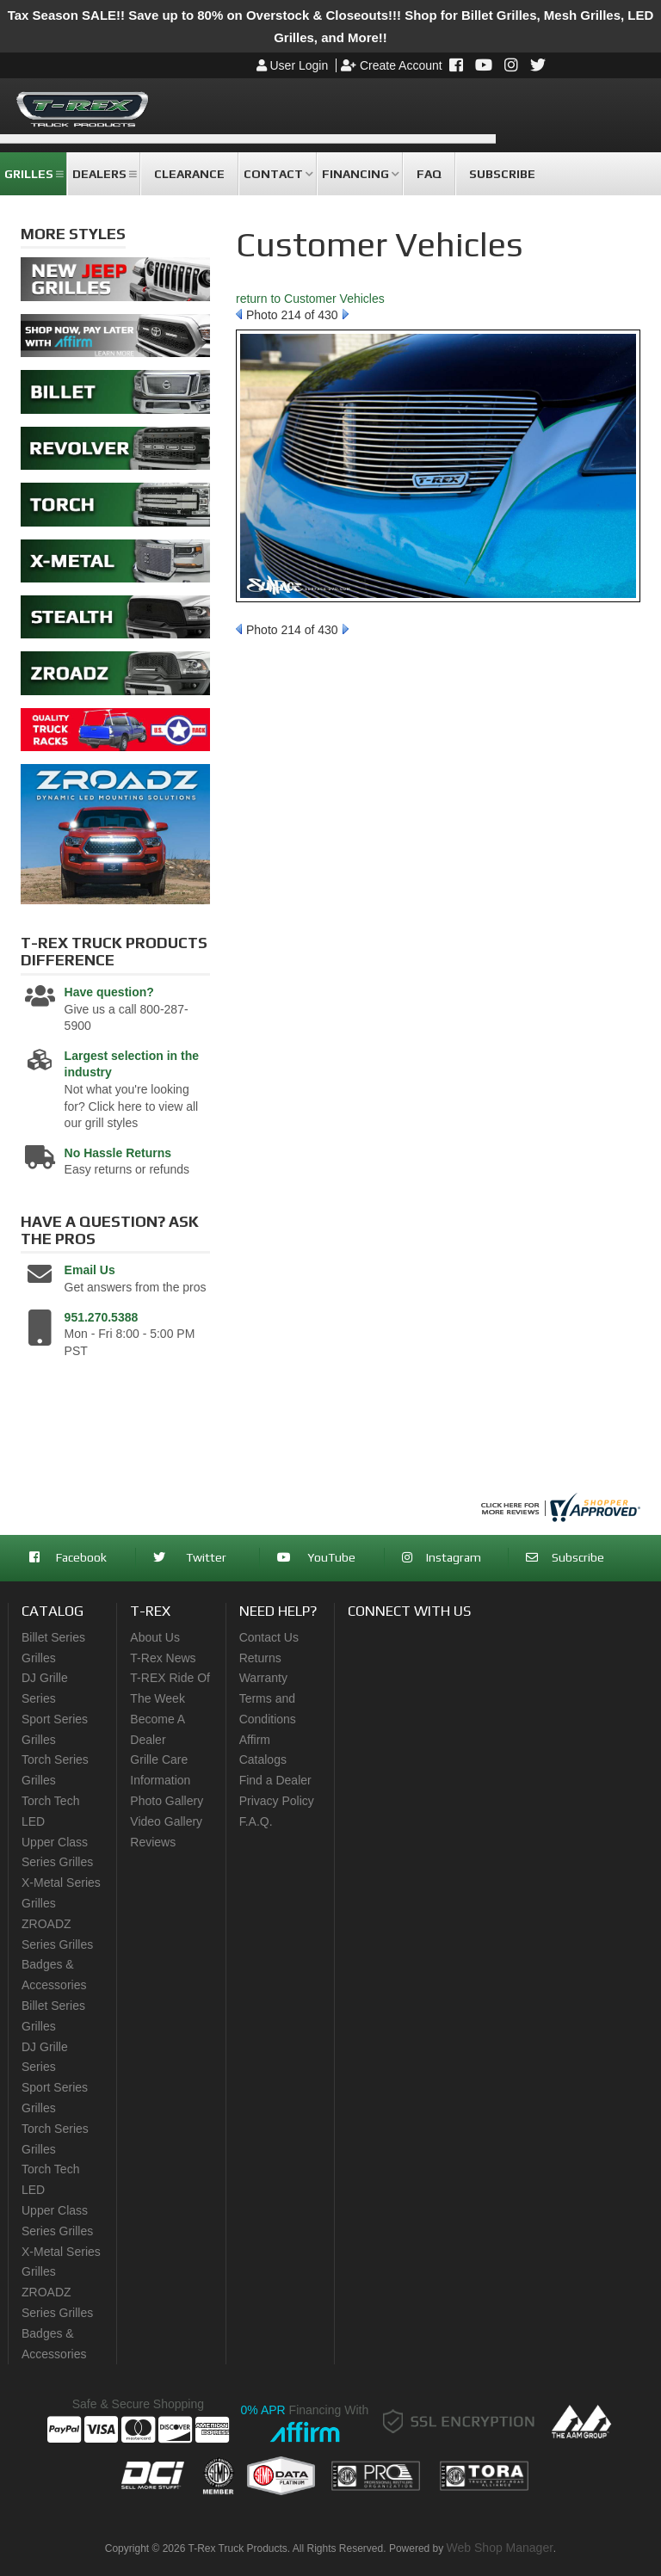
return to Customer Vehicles (310, 298)
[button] (33, 173)
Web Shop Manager (500, 2547)
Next (346, 314)
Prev (239, 314)
